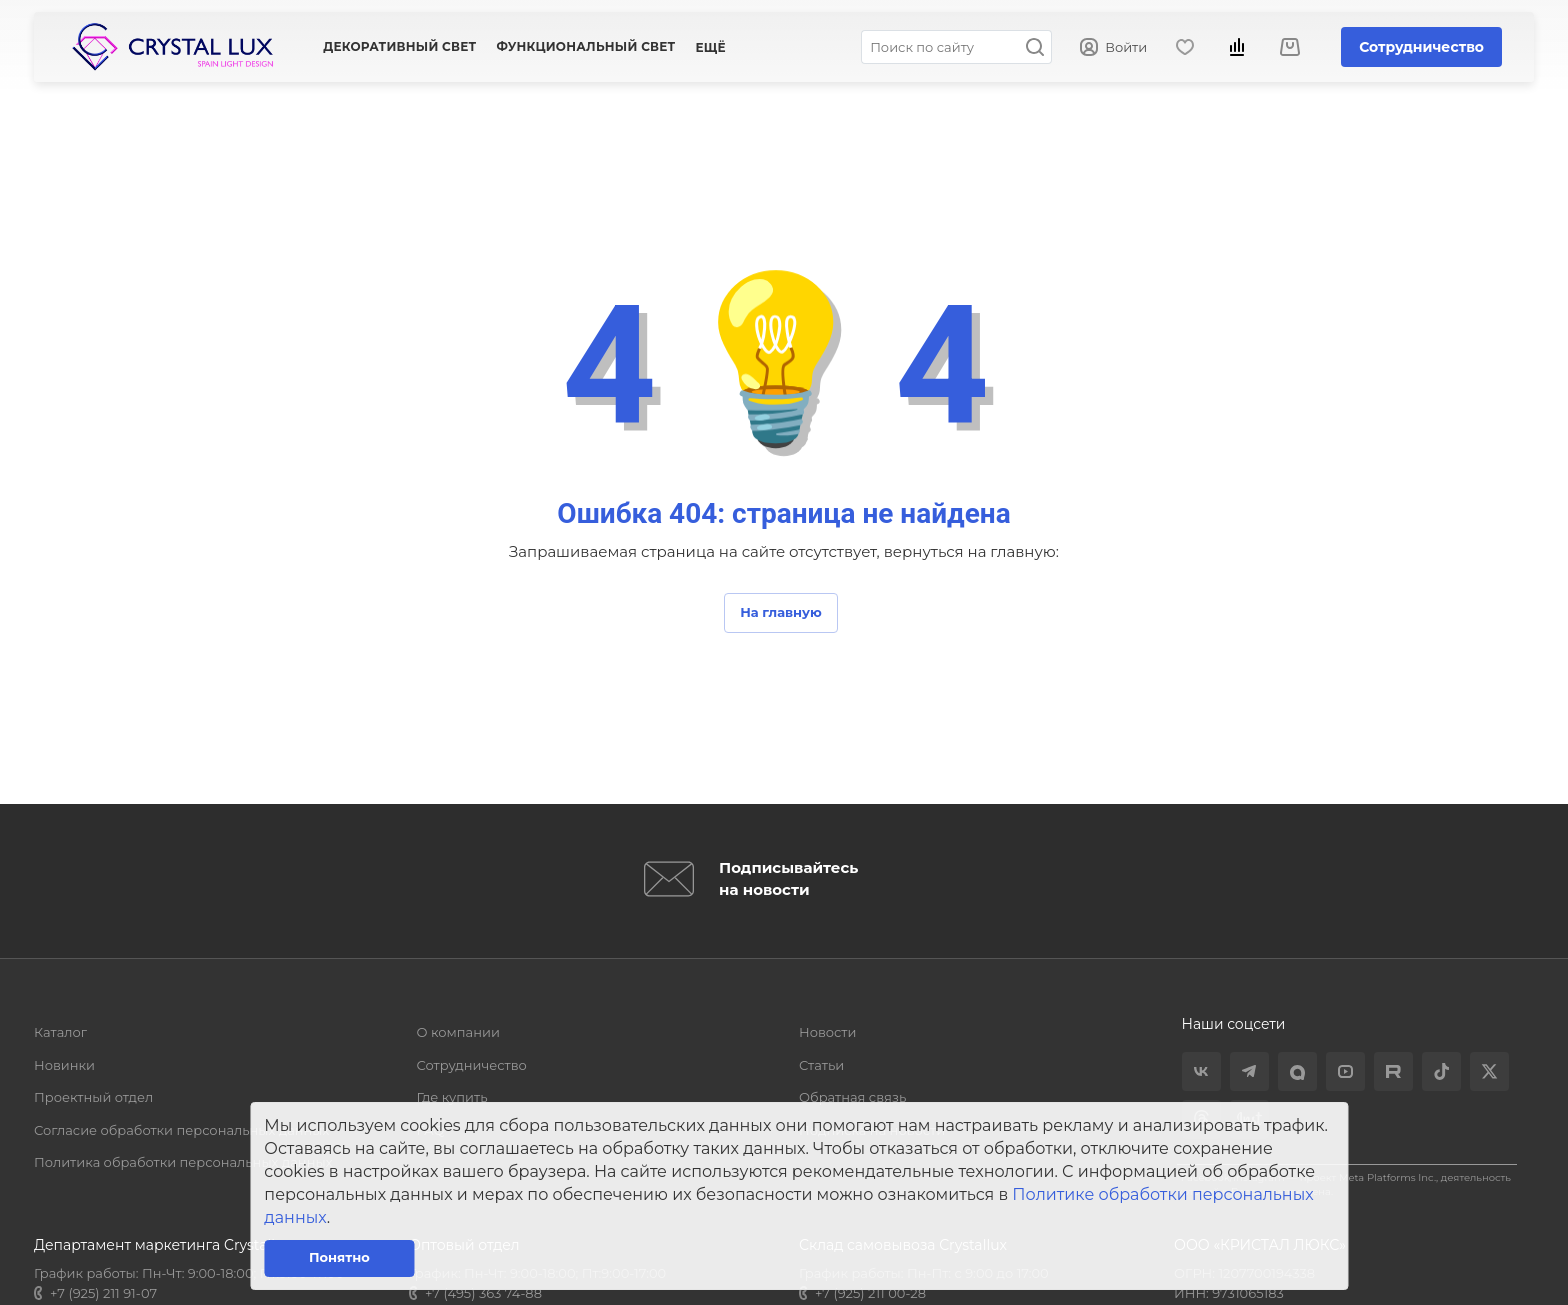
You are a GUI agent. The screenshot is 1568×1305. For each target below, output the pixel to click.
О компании (458, 1032)
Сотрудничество (1421, 47)
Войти (1113, 47)
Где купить (452, 1097)
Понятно (339, 1257)
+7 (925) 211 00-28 (870, 1293)
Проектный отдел (93, 1097)
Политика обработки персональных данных (183, 1162)
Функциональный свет (585, 46)
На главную (781, 612)
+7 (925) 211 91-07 (103, 1293)
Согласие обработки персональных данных (181, 1130)
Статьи (821, 1065)
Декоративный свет (399, 46)
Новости (827, 1032)
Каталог (60, 1032)
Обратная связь (852, 1097)
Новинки (64, 1065)
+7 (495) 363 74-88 (483, 1293)
